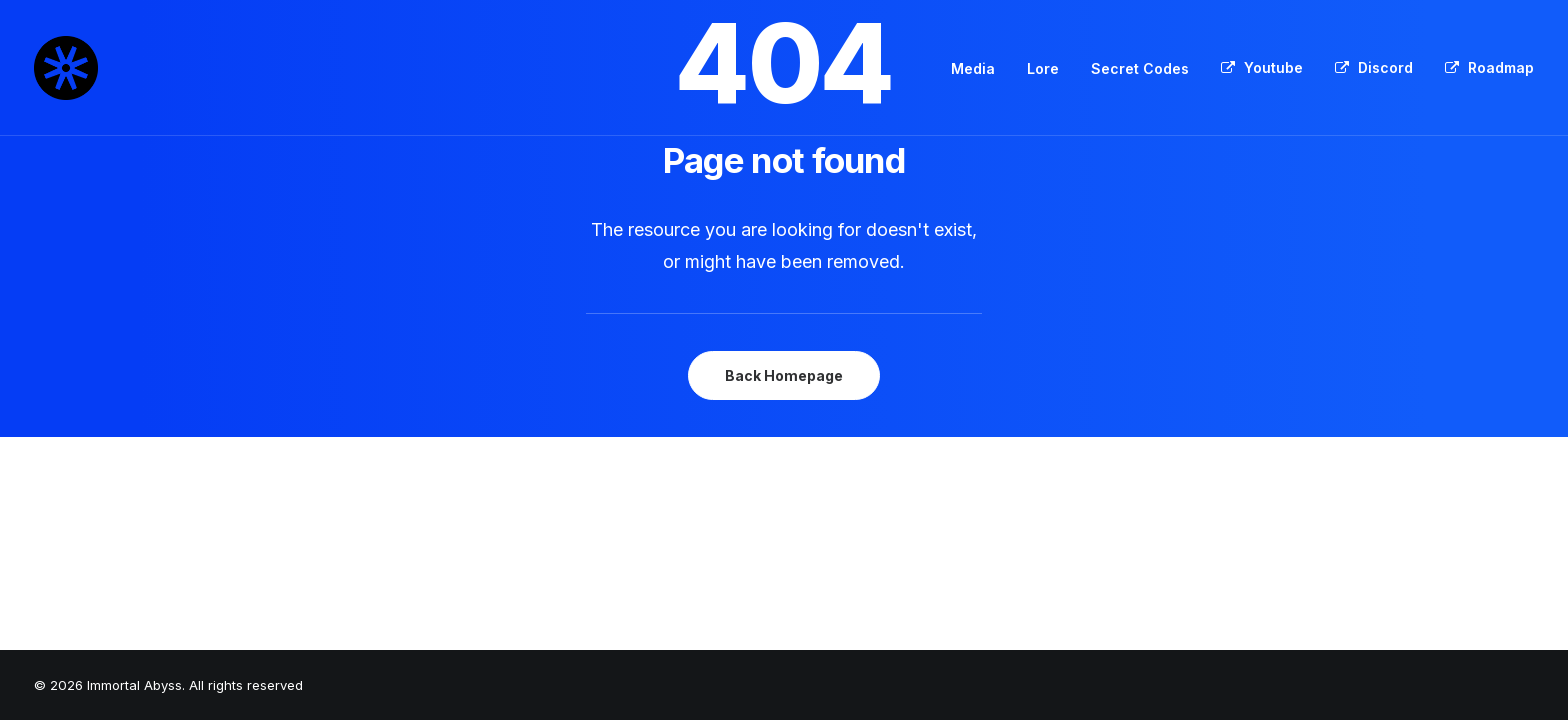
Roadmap (1501, 67)
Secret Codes (1140, 68)
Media (973, 68)
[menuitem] (980, 69)
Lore (1043, 68)
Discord (1385, 67)
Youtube (1273, 67)
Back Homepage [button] (784, 375)
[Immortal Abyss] (66, 68)
